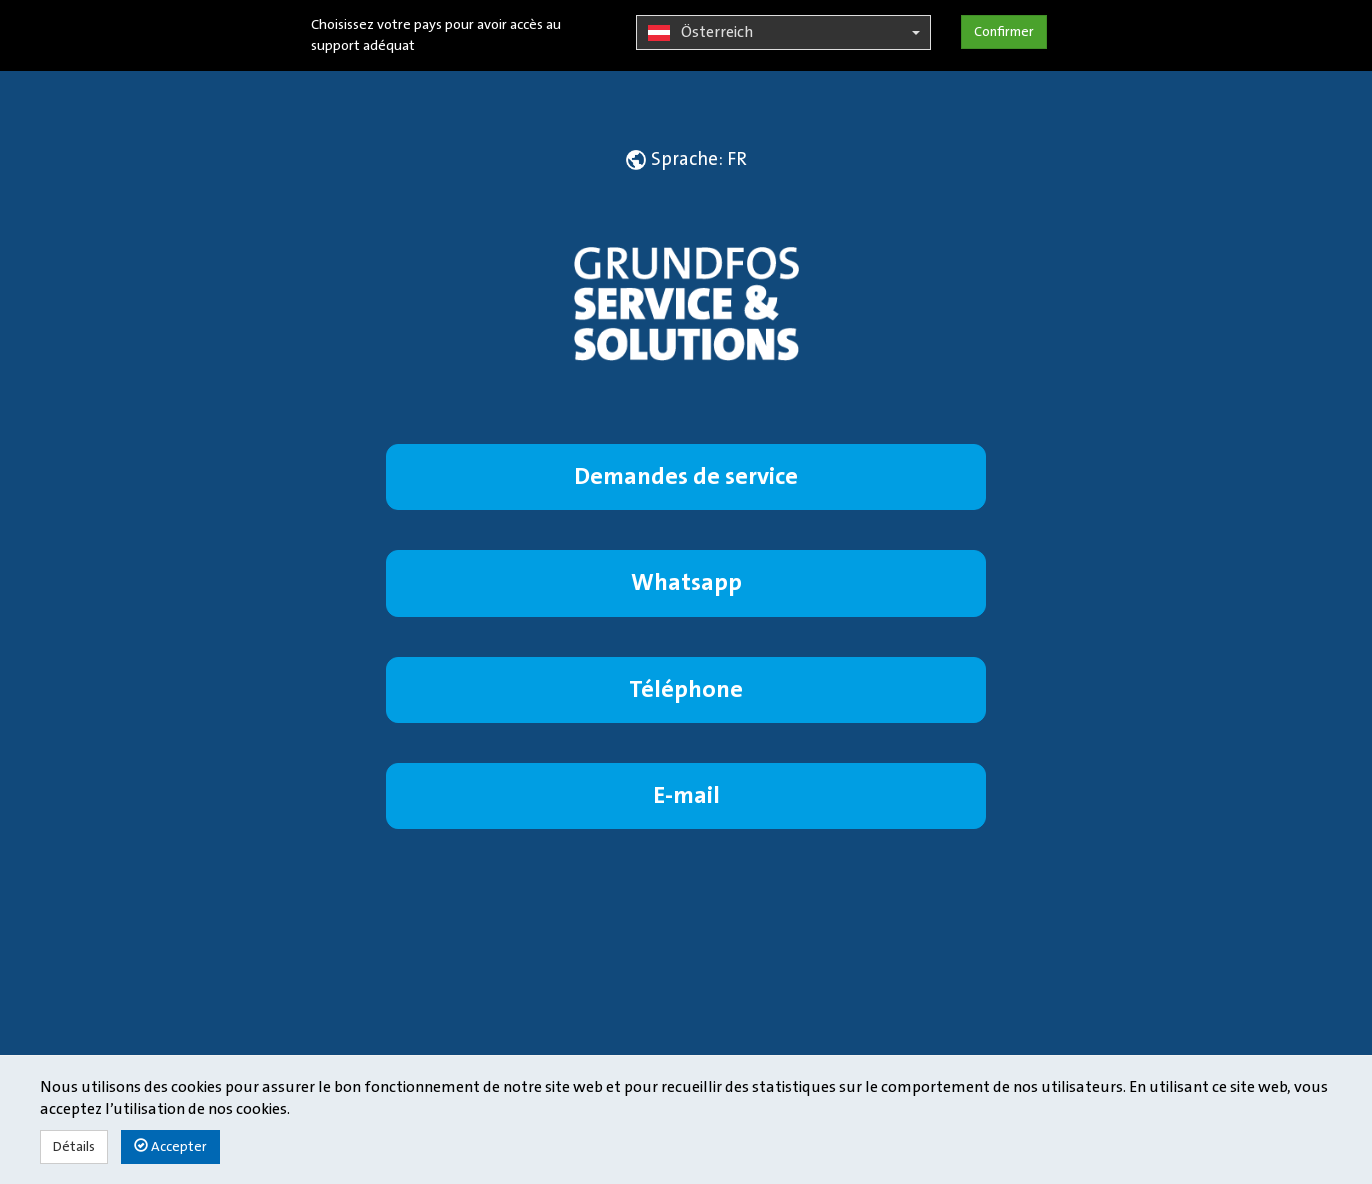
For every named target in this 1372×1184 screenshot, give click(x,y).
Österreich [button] (783, 33)
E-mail (686, 795)
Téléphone (686, 689)
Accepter (170, 1146)
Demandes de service (686, 476)
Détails (74, 1147)
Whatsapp (686, 582)
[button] (686, 159)
